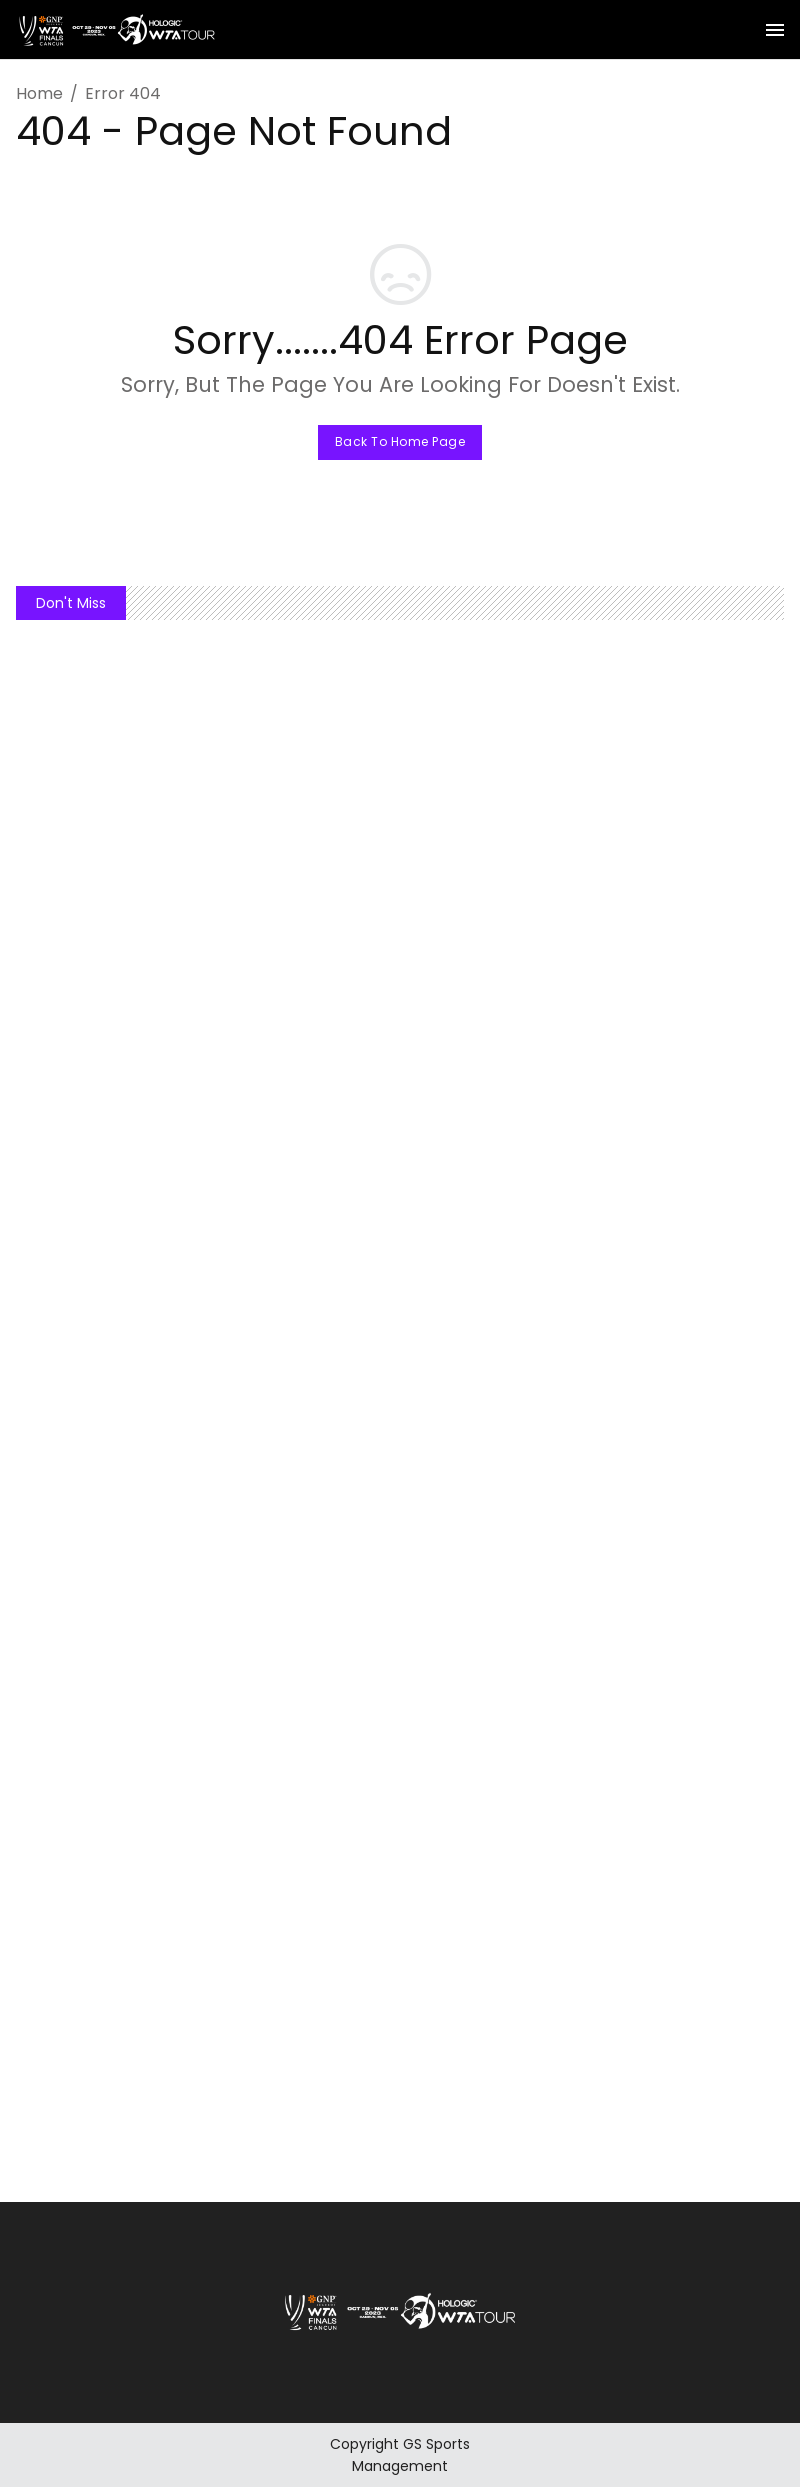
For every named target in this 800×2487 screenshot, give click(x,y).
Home (39, 93)
